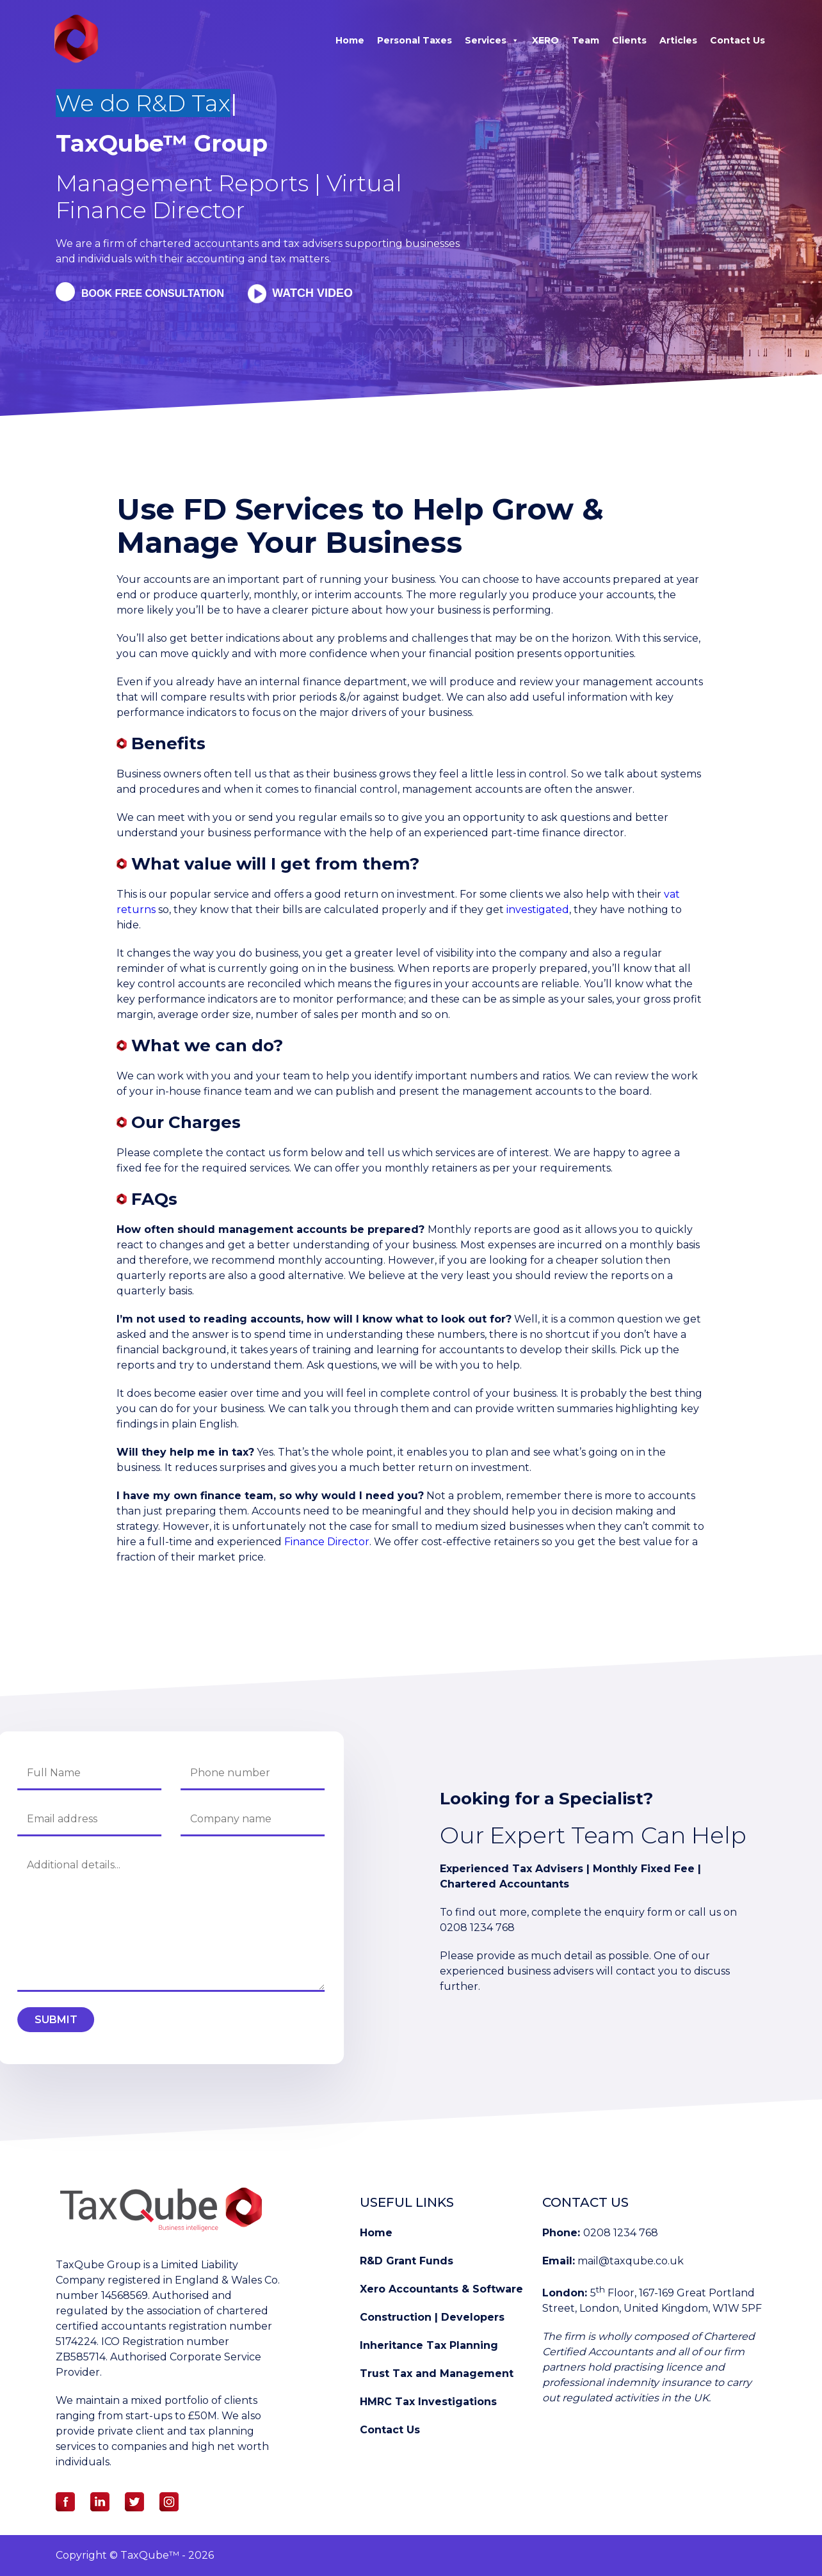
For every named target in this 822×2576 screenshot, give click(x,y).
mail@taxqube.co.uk (630, 2261)
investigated (537, 909)
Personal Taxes (414, 40)
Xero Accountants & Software (441, 2289)
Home (349, 40)
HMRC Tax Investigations (428, 2402)
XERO (545, 40)
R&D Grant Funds (406, 2261)
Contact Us (737, 40)
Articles (678, 40)
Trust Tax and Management (436, 2373)
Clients (629, 40)
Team (585, 40)
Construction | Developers (432, 2317)
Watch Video (317, 293)
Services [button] (492, 40)
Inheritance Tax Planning (429, 2345)
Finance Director (326, 1542)
